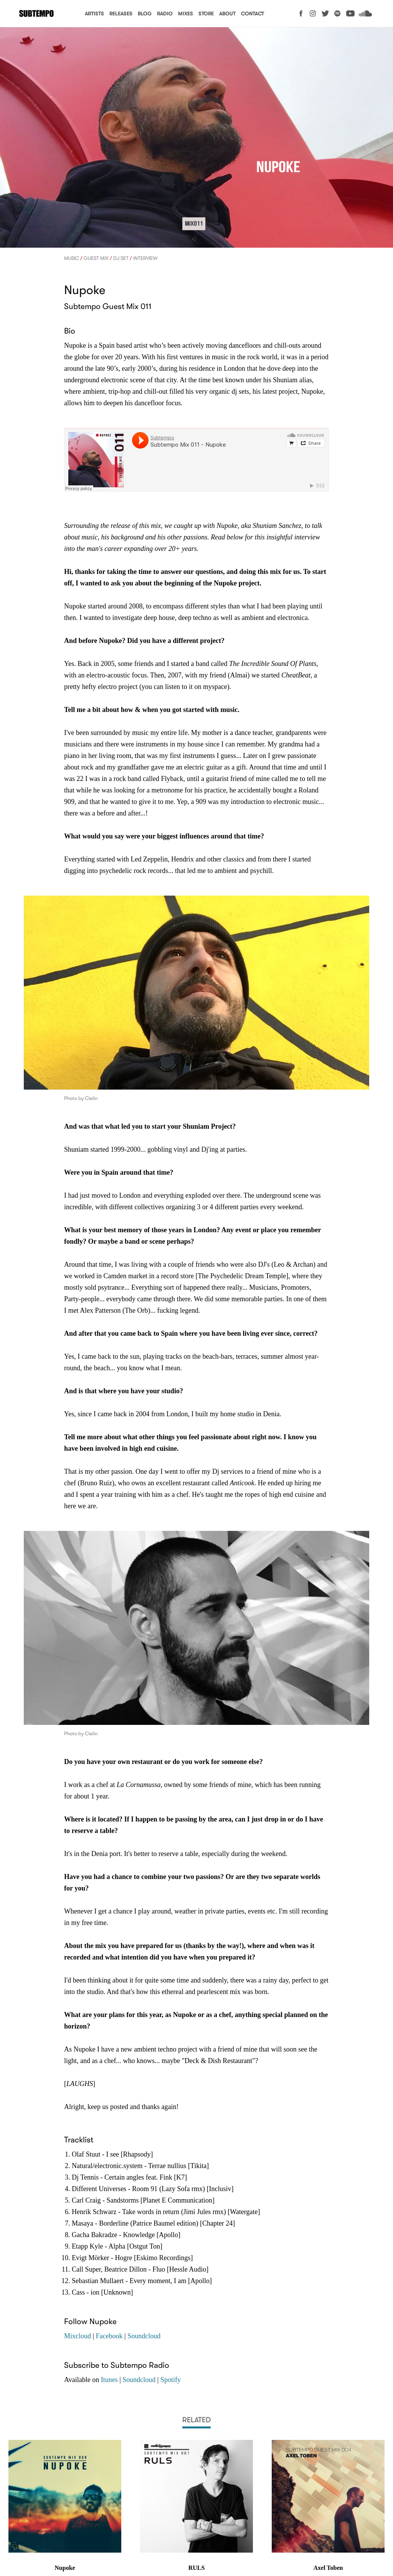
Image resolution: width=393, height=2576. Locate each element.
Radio (165, 14)
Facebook (301, 13)
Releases (120, 14)
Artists (94, 14)
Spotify (338, 13)
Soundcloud (365, 13)
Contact (252, 14)
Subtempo (36, 14)
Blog (145, 14)
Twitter (325, 13)
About (227, 14)
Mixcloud (77, 2336)
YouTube (350, 13)
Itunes (109, 2380)
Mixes (185, 14)
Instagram (313, 13)
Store (206, 14)
